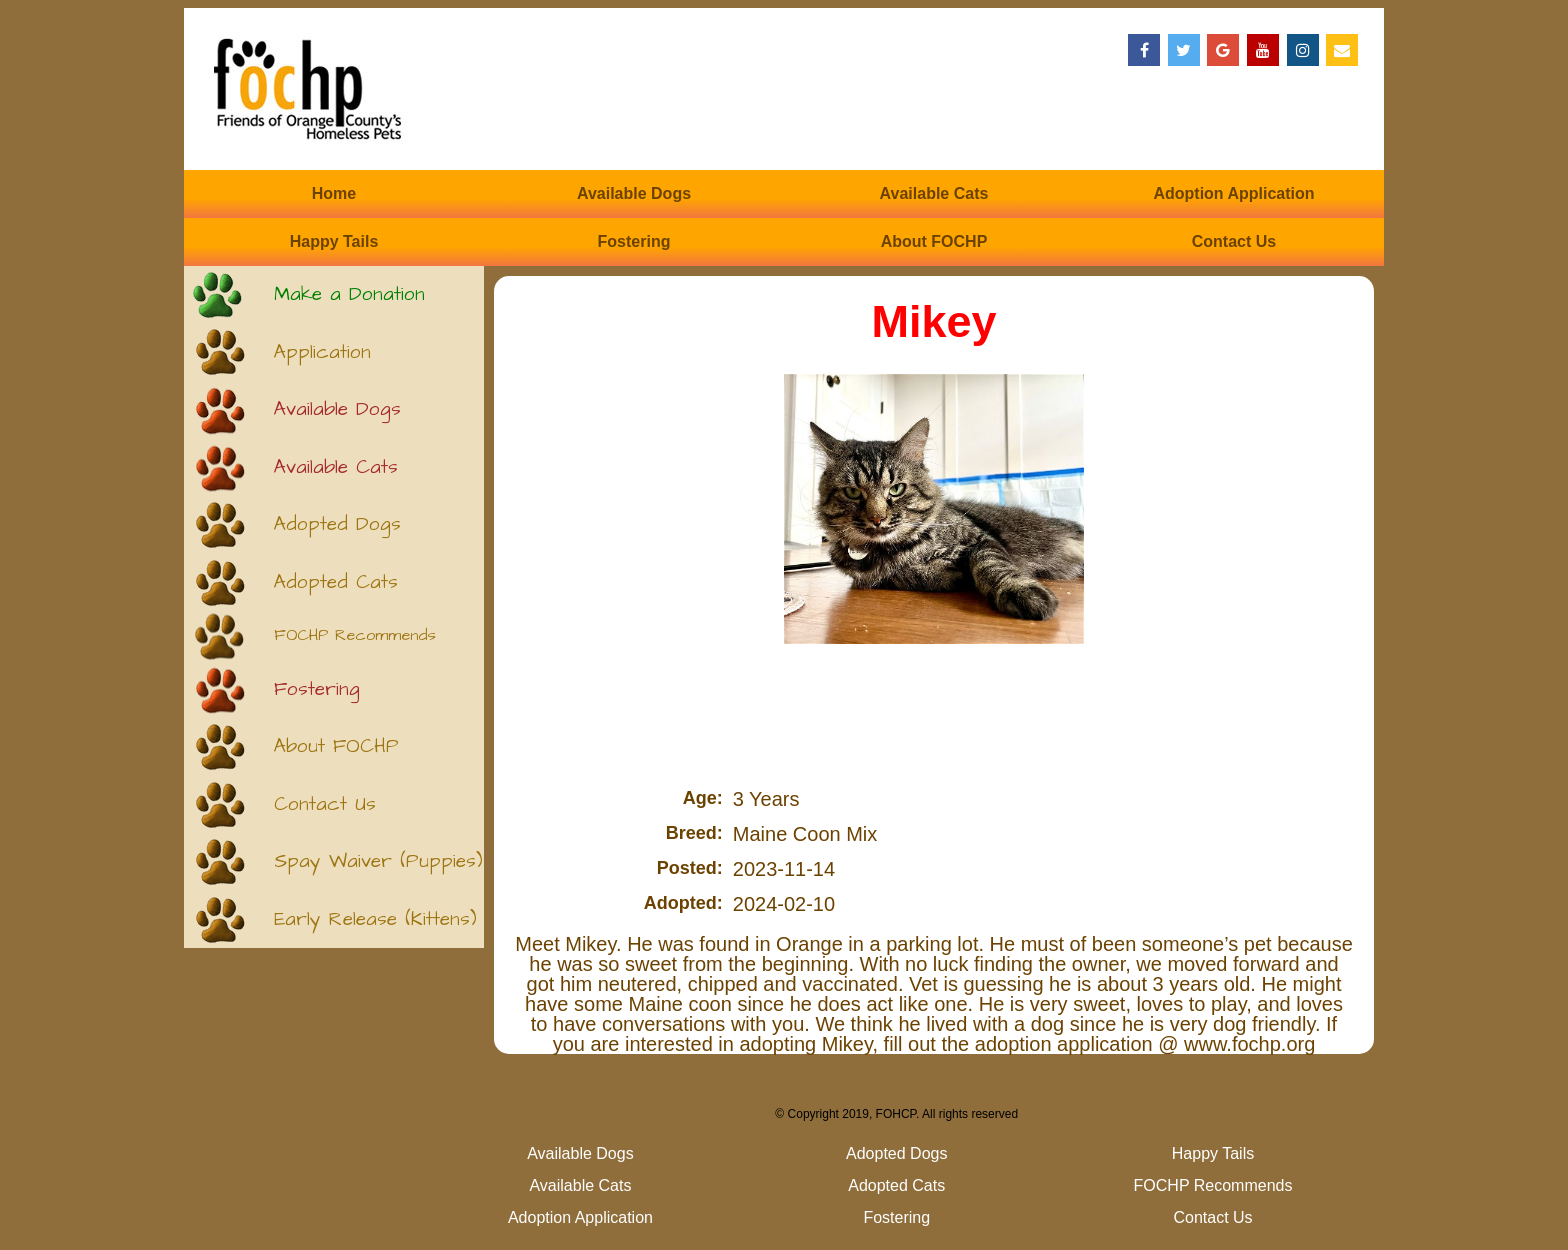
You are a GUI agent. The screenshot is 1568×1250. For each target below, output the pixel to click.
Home (334, 193)
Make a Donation (349, 294)
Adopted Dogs (337, 524)
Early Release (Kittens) (375, 919)
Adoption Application (1233, 193)
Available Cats (934, 193)
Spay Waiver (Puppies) (378, 861)
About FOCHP (934, 241)
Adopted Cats (336, 582)
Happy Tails (334, 241)
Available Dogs (634, 193)
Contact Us (1234, 241)
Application (322, 352)
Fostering (634, 241)
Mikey (933, 321)
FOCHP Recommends (355, 635)
